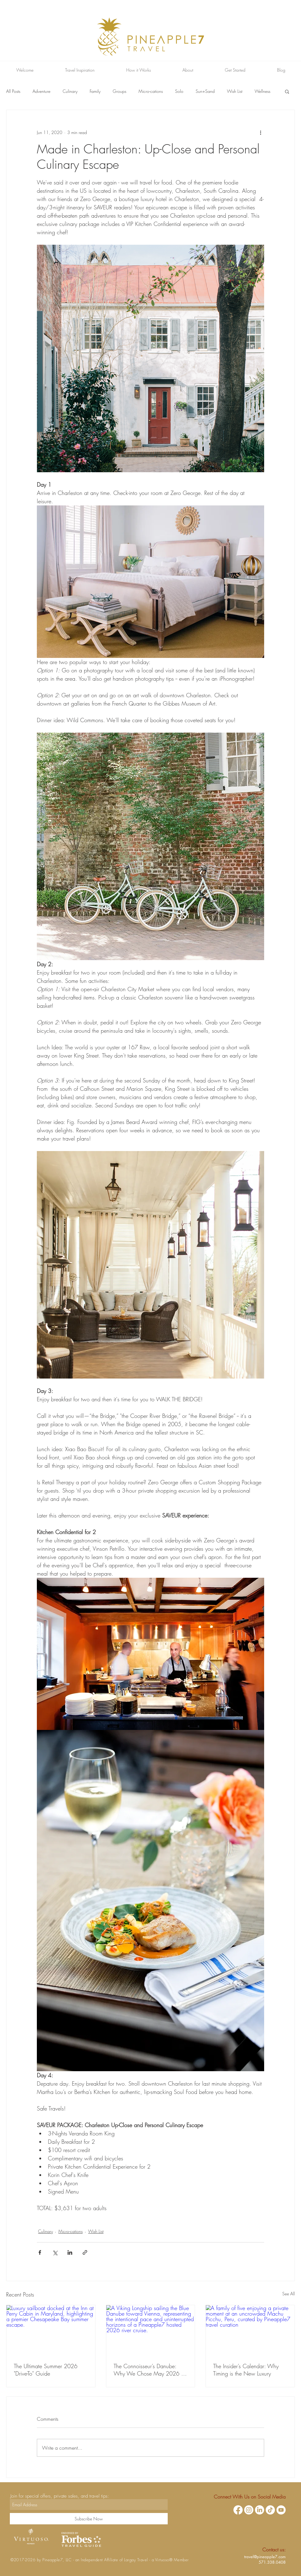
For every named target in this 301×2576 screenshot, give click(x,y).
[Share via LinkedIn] (70, 2252)
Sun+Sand (205, 91)
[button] (287, 91)
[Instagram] (248, 2510)
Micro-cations (151, 91)
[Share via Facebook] (40, 2252)
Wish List (234, 91)
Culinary (70, 91)
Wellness (262, 91)
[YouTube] (281, 2510)
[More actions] (260, 132)
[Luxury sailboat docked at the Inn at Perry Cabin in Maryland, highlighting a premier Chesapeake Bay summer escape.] (50, 2330)
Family (95, 91)
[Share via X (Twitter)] (55, 2252)
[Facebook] (238, 2510)
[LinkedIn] (259, 2510)
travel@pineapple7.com (265, 2556)
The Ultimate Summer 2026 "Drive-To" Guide (45, 2369)
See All (288, 2294)
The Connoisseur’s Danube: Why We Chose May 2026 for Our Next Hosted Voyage (150, 2369)
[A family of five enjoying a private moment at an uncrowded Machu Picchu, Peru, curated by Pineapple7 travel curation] (250, 2330)
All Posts (13, 91)
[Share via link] (85, 2252)
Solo (179, 91)
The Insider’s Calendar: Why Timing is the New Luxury (246, 2369)
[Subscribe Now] (89, 2518)
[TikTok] (270, 2510)
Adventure (41, 91)
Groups (119, 91)
